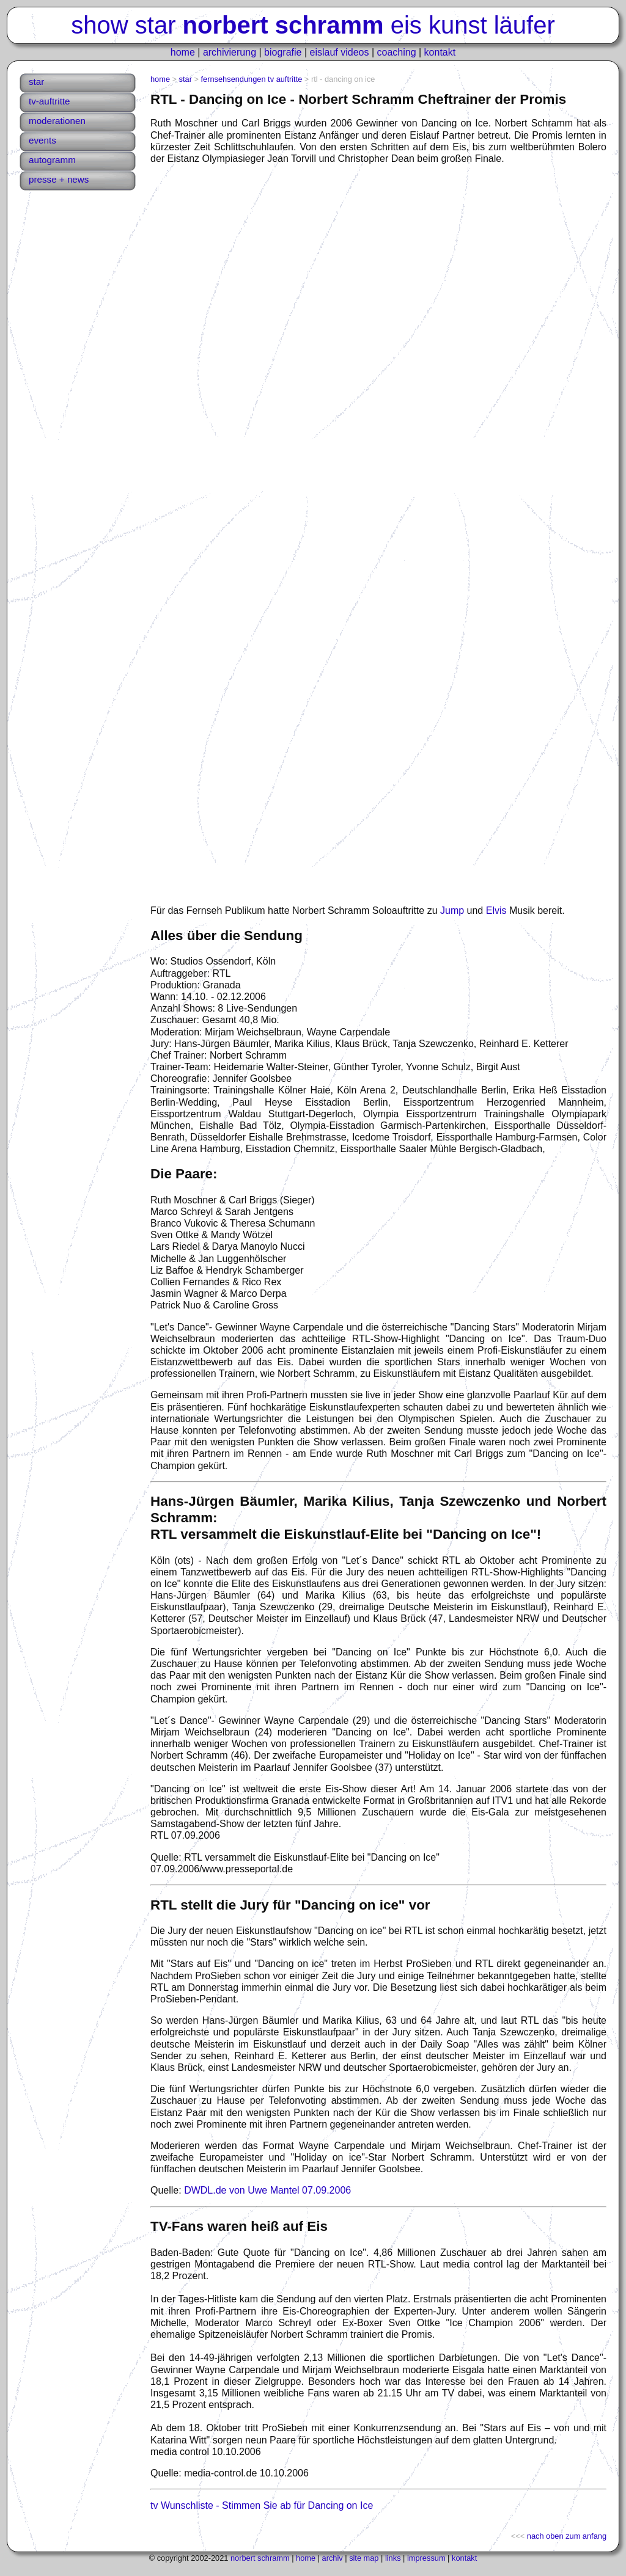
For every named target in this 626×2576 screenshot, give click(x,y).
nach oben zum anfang (566, 2536)
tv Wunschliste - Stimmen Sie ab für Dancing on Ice (261, 2505)
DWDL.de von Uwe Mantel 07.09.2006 (267, 2190)
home (183, 52)
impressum (426, 2558)
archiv (332, 2558)
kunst (458, 25)
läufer (524, 25)
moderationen (57, 120)
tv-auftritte (49, 101)
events (42, 140)
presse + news (59, 179)
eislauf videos (339, 52)
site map (363, 2558)
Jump (452, 910)
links (393, 2558)
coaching (396, 52)
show (99, 25)
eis (406, 25)
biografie (282, 52)
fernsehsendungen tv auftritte (252, 79)
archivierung (229, 52)
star (155, 25)
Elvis (496, 910)
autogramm (52, 160)
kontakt (440, 52)
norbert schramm (260, 2558)
